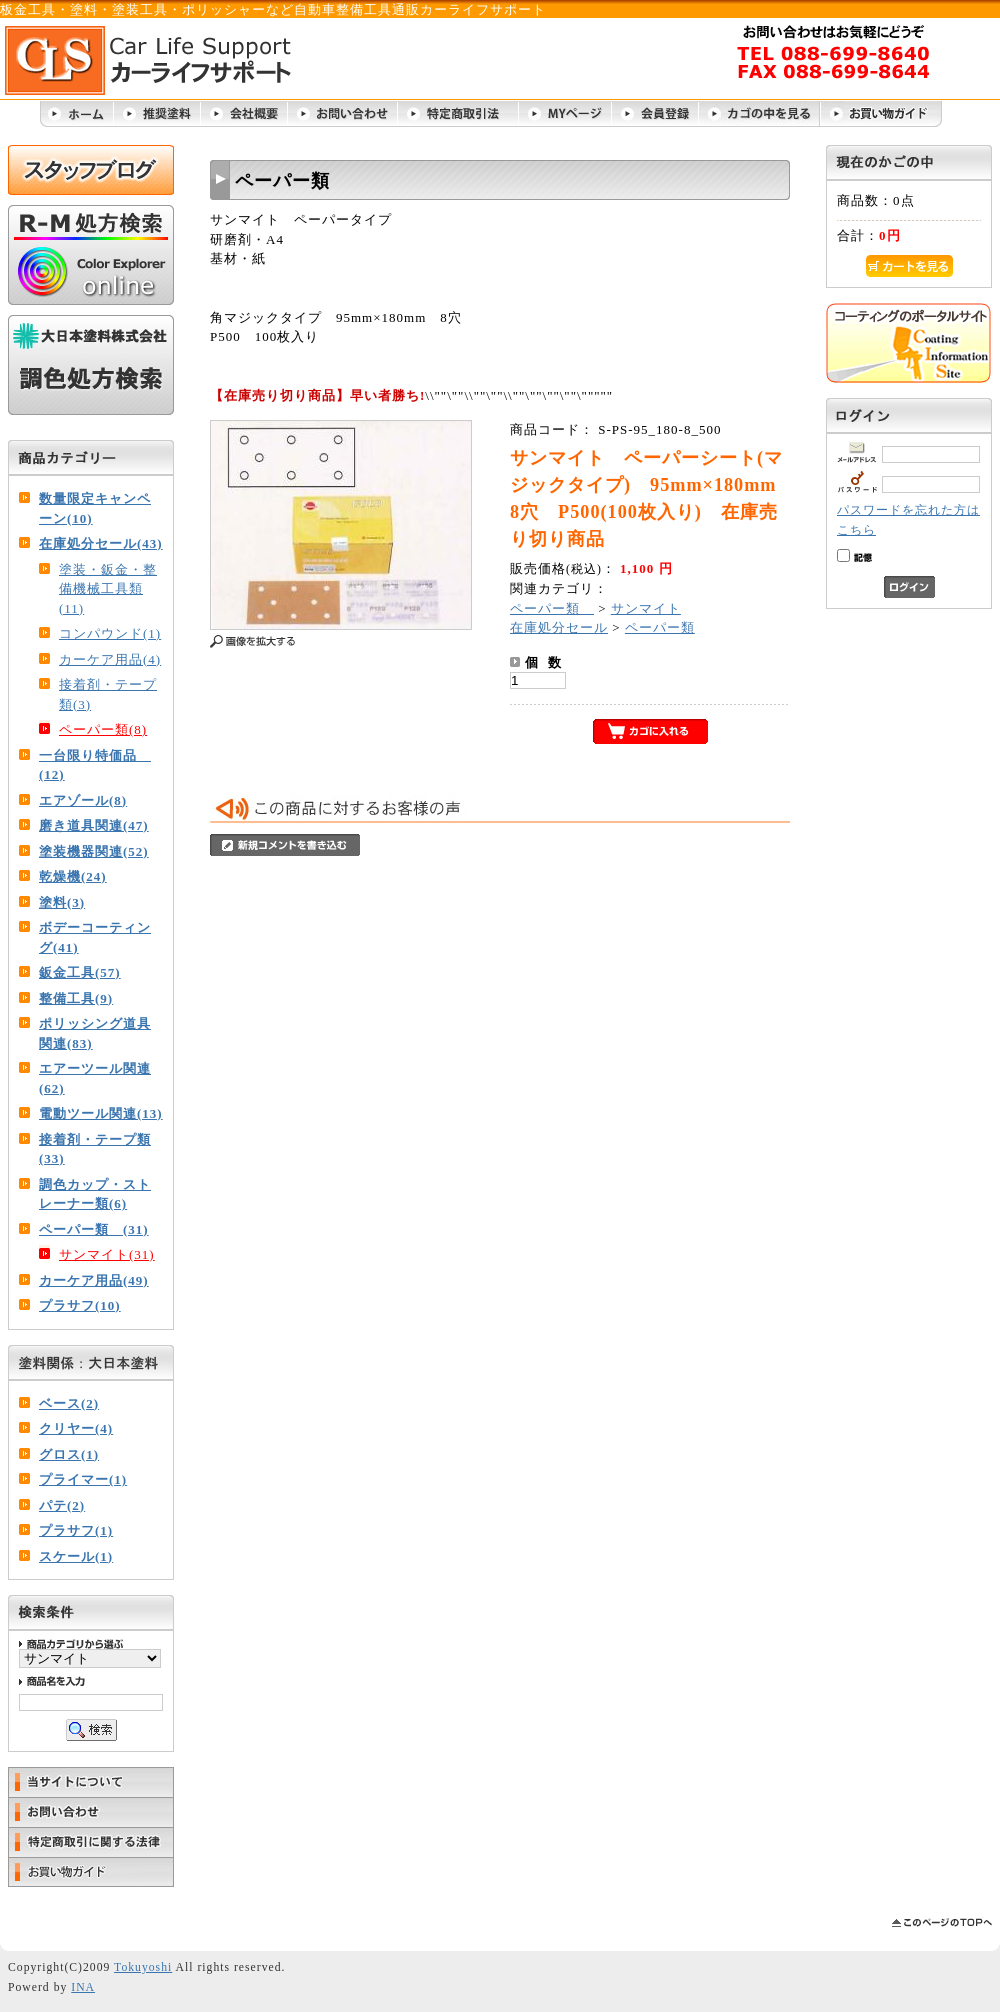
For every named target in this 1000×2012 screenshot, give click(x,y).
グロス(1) (69, 1454)
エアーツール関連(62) (95, 1078)
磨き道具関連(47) (94, 825)
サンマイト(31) (107, 1254)
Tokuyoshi (143, 1967)
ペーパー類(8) (103, 729)
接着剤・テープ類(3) (108, 694)
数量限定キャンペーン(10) (95, 508)
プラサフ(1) (76, 1530)
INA (83, 1987)
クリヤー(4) (76, 1428)
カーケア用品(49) (94, 1280)
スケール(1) (76, 1556)
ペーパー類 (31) (94, 1229)
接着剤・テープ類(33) (95, 1149)
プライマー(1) (83, 1479)
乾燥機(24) (73, 876)
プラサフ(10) (80, 1305)
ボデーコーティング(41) (95, 937)
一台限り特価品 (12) (95, 765)
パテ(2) (62, 1505)
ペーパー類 (552, 608)
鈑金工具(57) (80, 972)
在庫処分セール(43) (101, 543)
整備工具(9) (76, 998)
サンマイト (646, 608)
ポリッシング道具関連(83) (95, 1033)
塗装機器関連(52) (94, 851)
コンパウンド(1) (110, 633)
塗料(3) (62, 902)
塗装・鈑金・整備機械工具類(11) (108, 589)
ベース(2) (69, 1403)
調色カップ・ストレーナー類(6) (95, 1194)
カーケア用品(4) (110, 659)
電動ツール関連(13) (101, 1113)
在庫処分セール (559, 627)
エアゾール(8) (83, 800)
